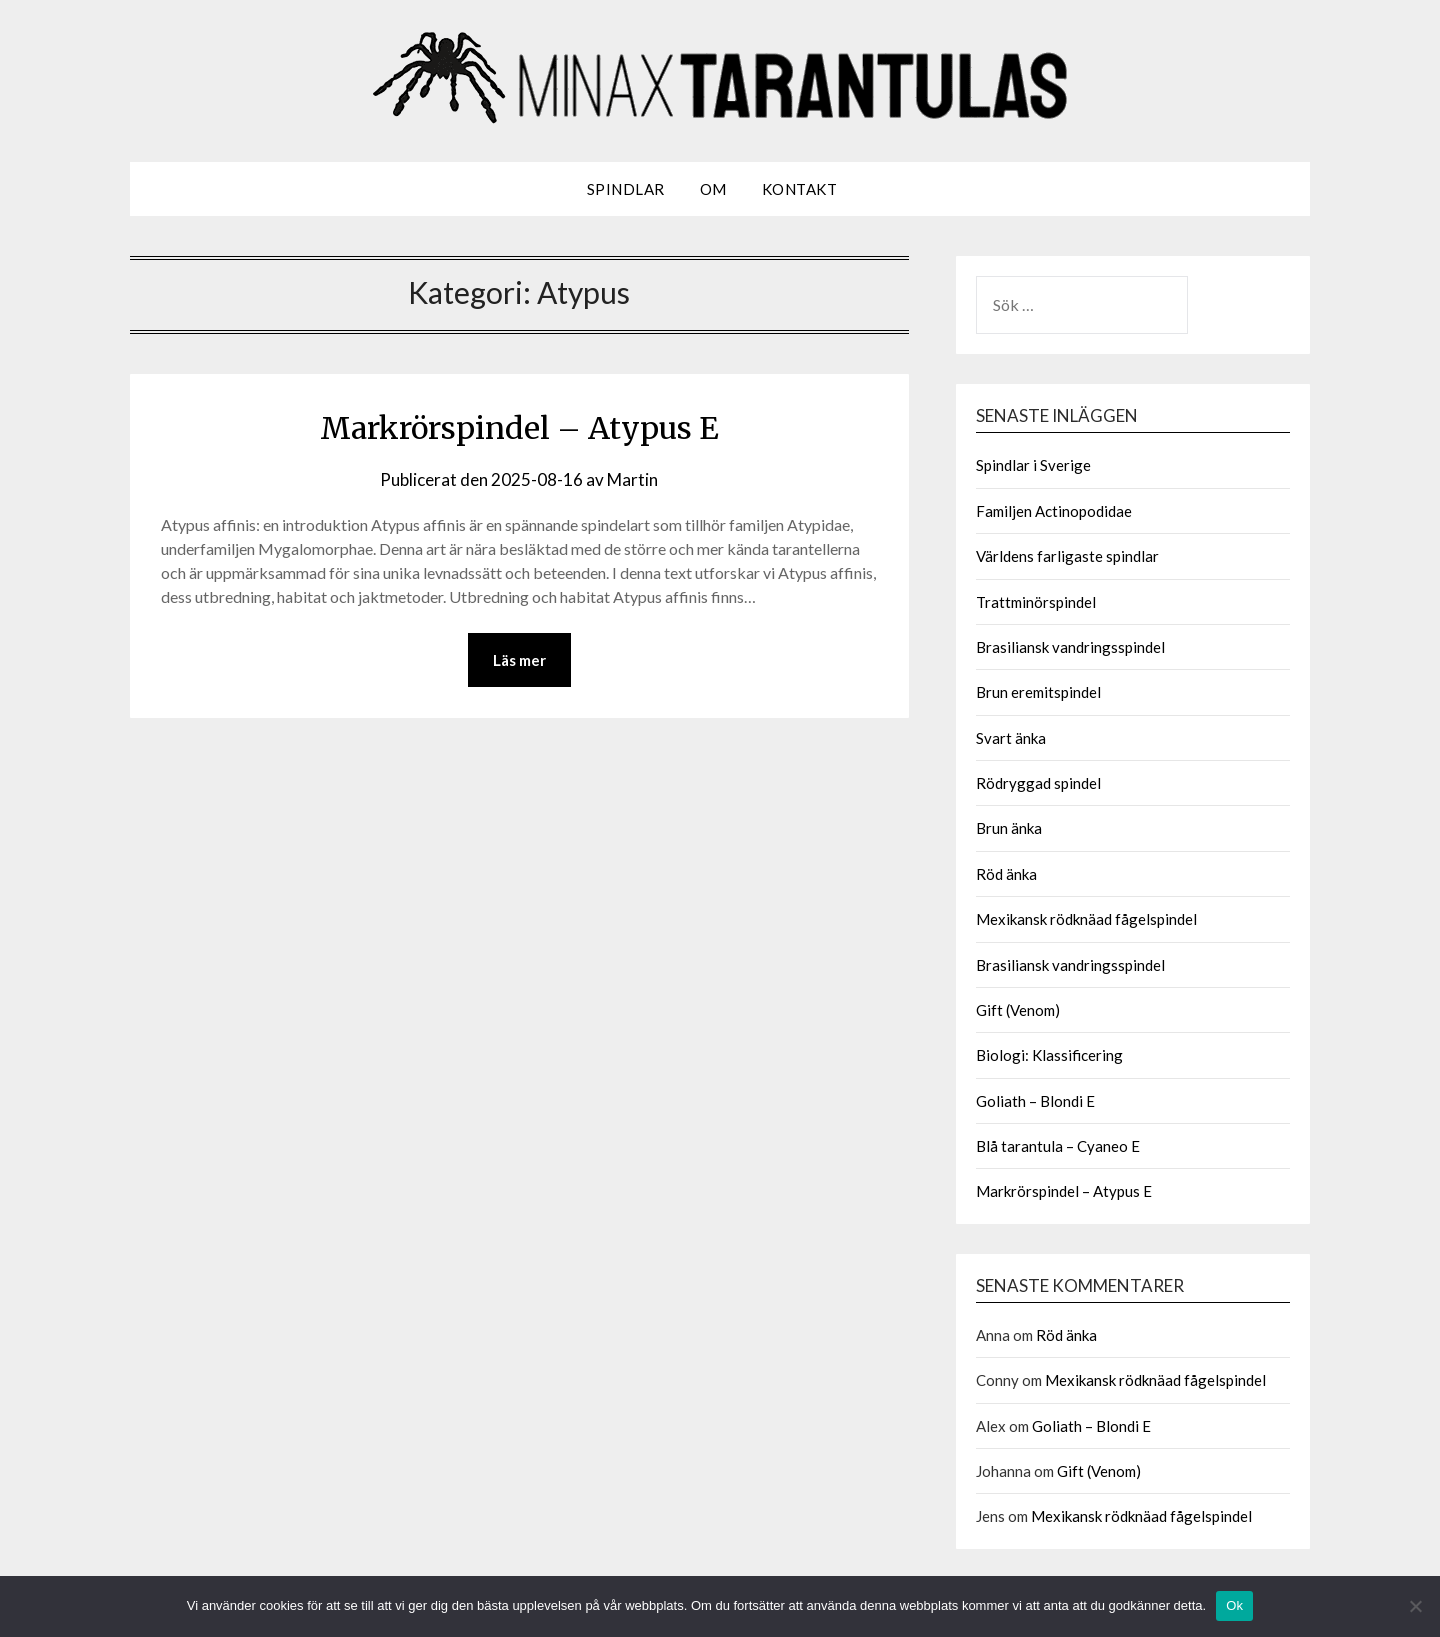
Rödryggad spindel (1038, 783)
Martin (632, 479)
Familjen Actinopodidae (1054, 511)
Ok (1234, 1605)
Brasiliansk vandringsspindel (1070, 647)
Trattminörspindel (1036, 602)
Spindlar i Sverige (1033, 465)
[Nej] (1415, 1606)
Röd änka (1006, 874)
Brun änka (1009, 828)
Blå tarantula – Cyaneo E (1058, 1146)
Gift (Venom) (1018, 1010)
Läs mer (519, 660)
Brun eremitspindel (1038, 692)
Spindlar (626, 189)
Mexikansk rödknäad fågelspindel (1086, 919)
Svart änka (1011, 738)
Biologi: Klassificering (1049, 1055)
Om (713, 189)
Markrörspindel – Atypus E (519, 428)
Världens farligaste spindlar (1067, 556)
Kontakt (800, 189)
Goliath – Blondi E (1035, 1101)
